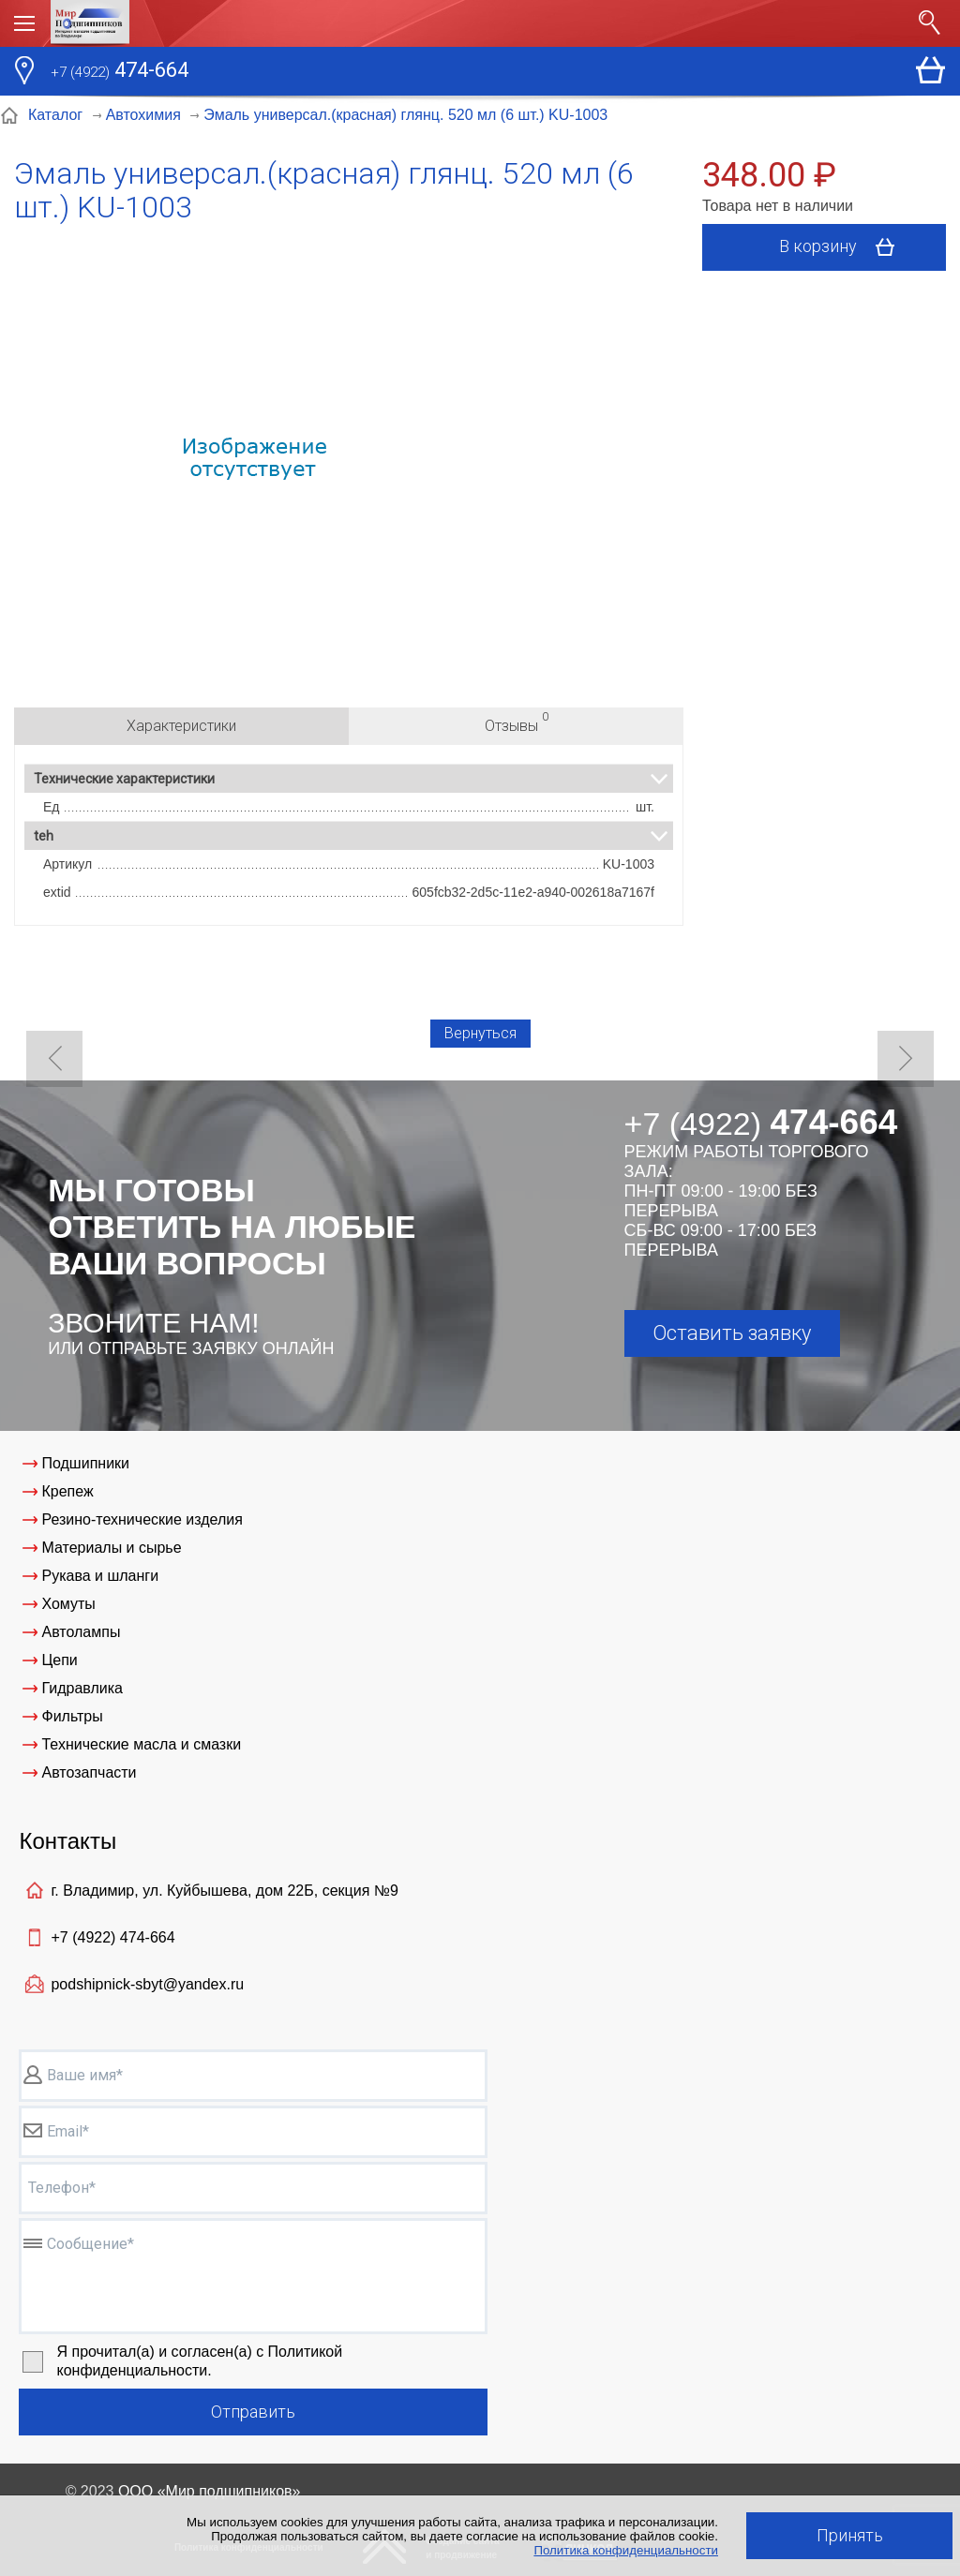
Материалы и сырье (111, 1548)
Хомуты (68, 1604)
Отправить (253, 2411)
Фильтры (71, 1716)
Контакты (67, 1841)
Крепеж (67, 1491)
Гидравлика (82, 1688)
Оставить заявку (731, 1333)
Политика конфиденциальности (625, 2550)
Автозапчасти (88, 1772)
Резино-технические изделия (141, 1519)
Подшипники (85, 1463)
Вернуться (480, 1033)
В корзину (843, 247)
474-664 (119, 72)
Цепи (59, 1660)
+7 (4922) (112, 1937)
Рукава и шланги (99, 1576)
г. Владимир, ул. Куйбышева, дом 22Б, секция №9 (224, 1890)
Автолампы (80, 1632)
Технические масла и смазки (141, 1744)
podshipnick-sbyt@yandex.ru (147, 1984)
